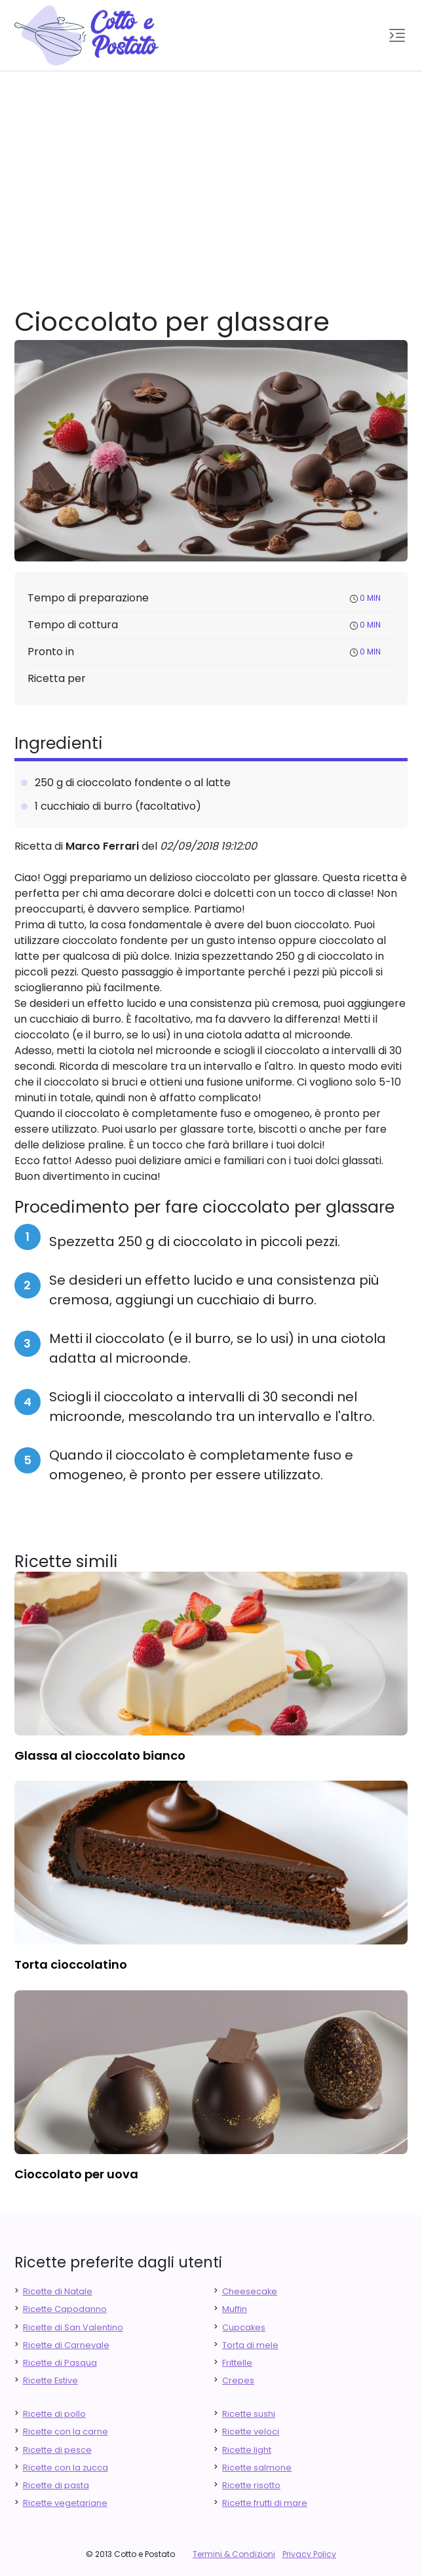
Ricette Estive (50, 2380)
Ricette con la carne (65, 2431)
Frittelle (237, 2362)
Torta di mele (250, 2345)
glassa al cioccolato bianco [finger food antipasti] (99, 1755)
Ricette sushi (248, 2413)
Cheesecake (249, 2291)
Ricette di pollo (54, 2413)
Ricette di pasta (56, 2485)
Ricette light (246, 2449)
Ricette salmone (257, 2467)
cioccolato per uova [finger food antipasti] (76, 2174)
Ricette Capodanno (65, 2309)
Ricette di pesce (57, 2449)
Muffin (234, 2309)
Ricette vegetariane (65, 2503)
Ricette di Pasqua (60, 2362)
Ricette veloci (250, 2431)
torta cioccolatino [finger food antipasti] (70, 1964)
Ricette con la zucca (65, 2467)
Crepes (238, 2380)
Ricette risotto (251, 2485)
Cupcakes (243, 2327)
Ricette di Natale (57, 2291)
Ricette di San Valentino (73, 2327)
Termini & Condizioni (234, 2554)
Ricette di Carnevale (66, 2345)
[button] (397, 35)
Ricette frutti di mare (264, 2503)
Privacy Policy (309, 2554)
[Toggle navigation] (397, 35)
